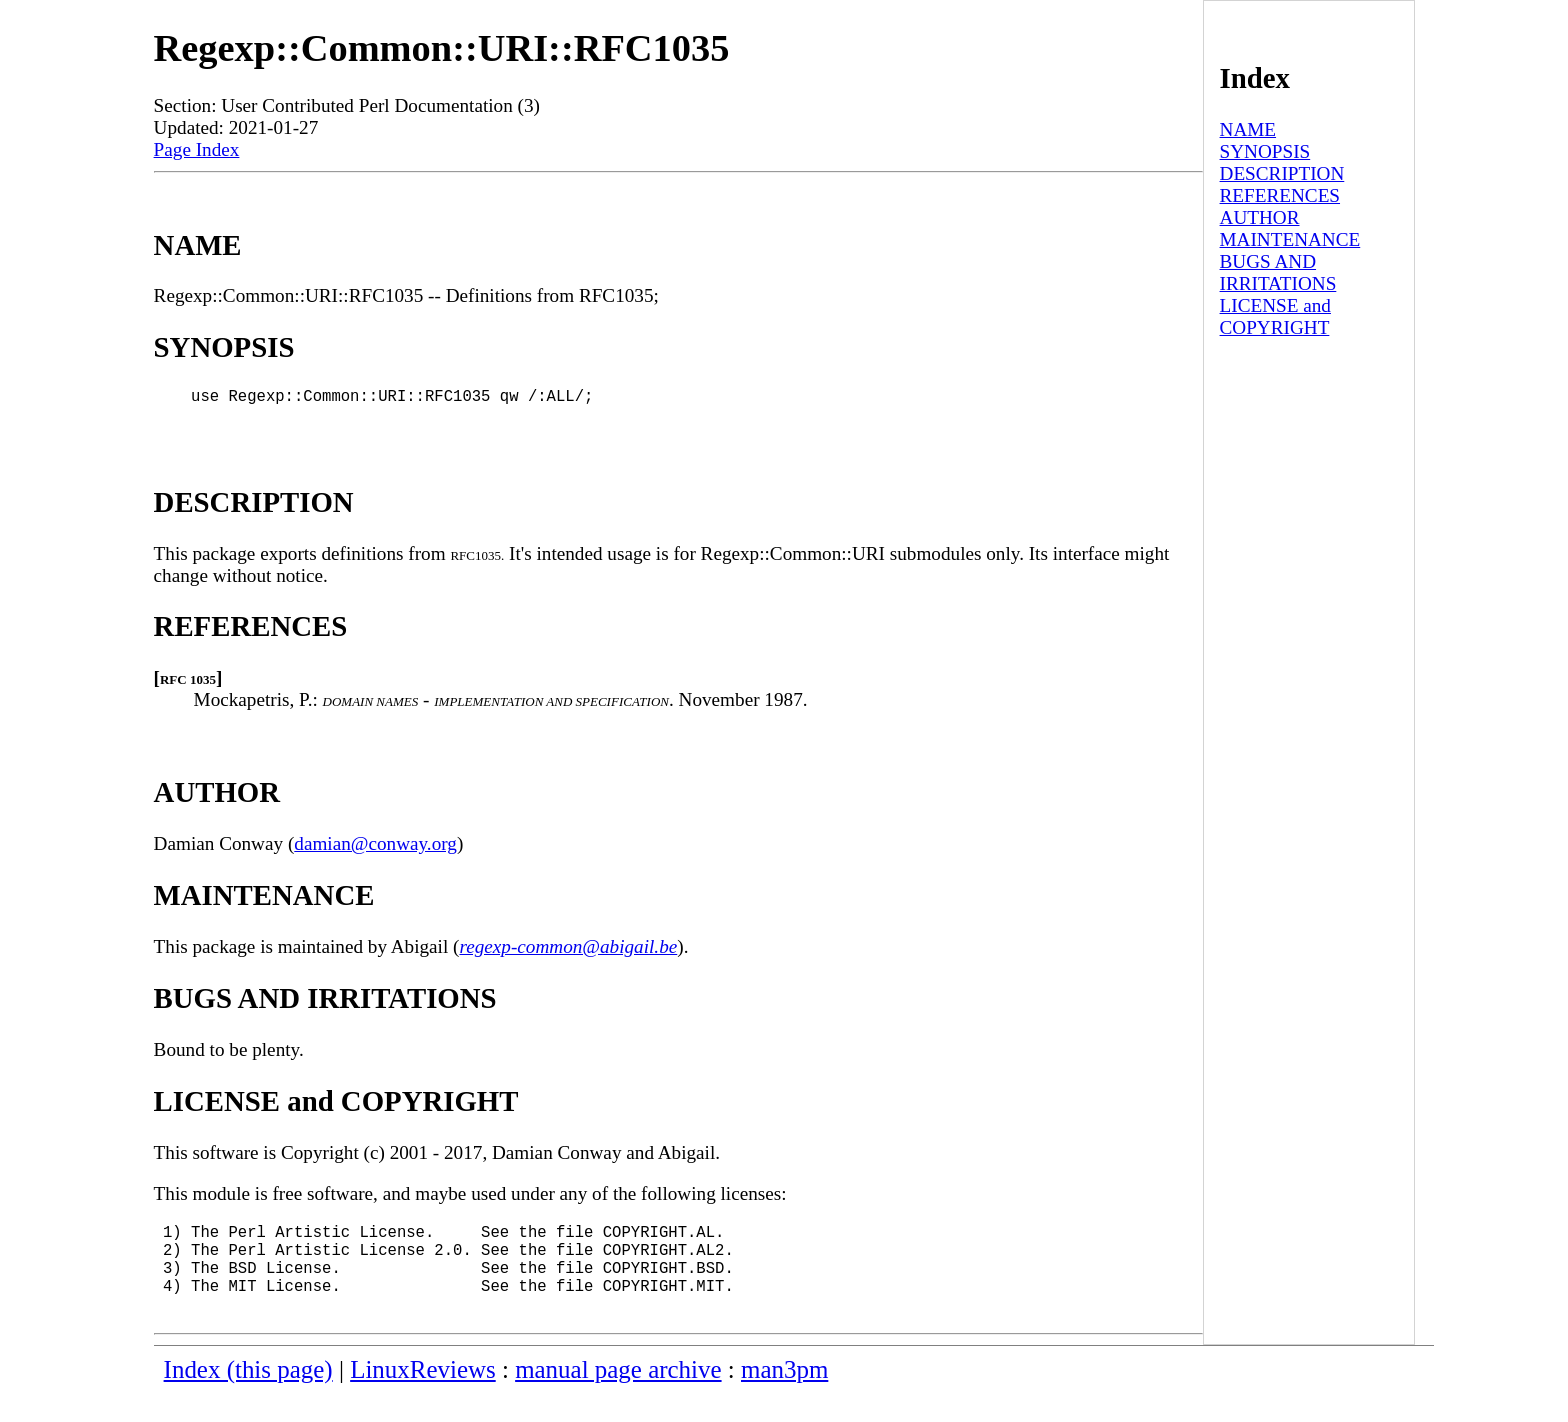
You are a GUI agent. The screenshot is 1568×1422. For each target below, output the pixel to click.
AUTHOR (1260, 217)
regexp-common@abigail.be (568, 954)
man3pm (784, 1397)
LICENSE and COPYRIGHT (1275, 316)
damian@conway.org (375, 851)
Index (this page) (248, 1397)
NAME (1248, 129)
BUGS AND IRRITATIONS (1278, 272)
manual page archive (618, 1397)
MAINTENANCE (1290, 239)
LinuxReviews (423, 1397)
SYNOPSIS (1265, 151)
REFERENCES (1280, 195)
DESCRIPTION (1282, 173)
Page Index (197, 149)
